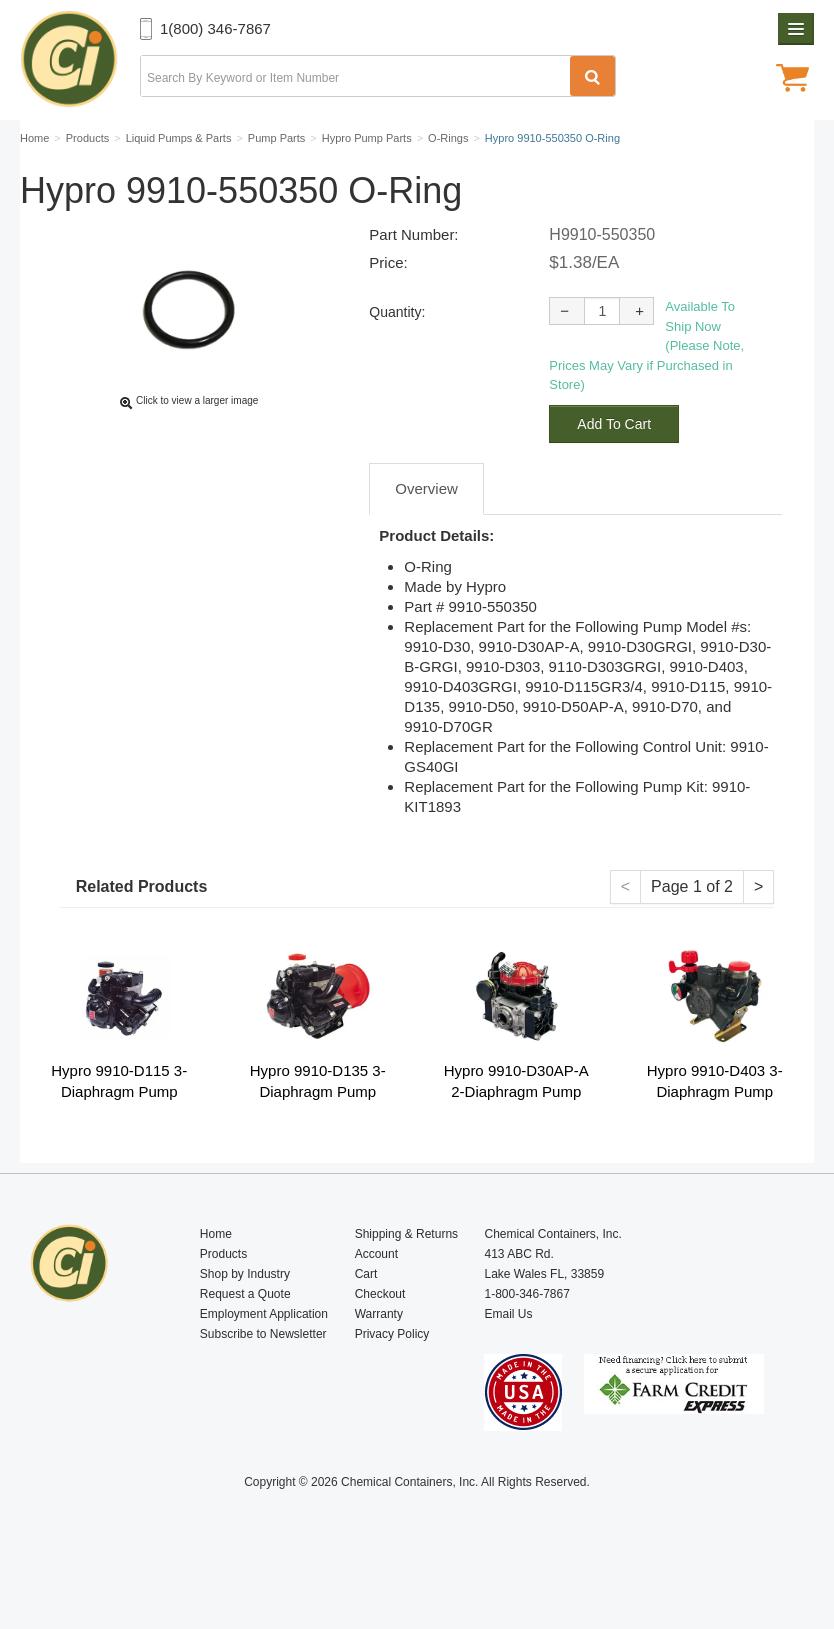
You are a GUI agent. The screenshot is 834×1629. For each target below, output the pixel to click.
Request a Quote (245, 1341)
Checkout (380, 1341)
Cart (366, 1321)
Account (376, 1301)
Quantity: (397, 359)
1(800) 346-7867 (215, 28)
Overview (426, 535)
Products (223, 1301)
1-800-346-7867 (526, 1341)
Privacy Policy (392, 1381)
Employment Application (264, 1361)
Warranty (379, 1361)
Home (216, 1281)
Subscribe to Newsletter (263, 1381)
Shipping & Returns (406, 1281)
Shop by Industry (245, 1321)
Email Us (508, 1361)
